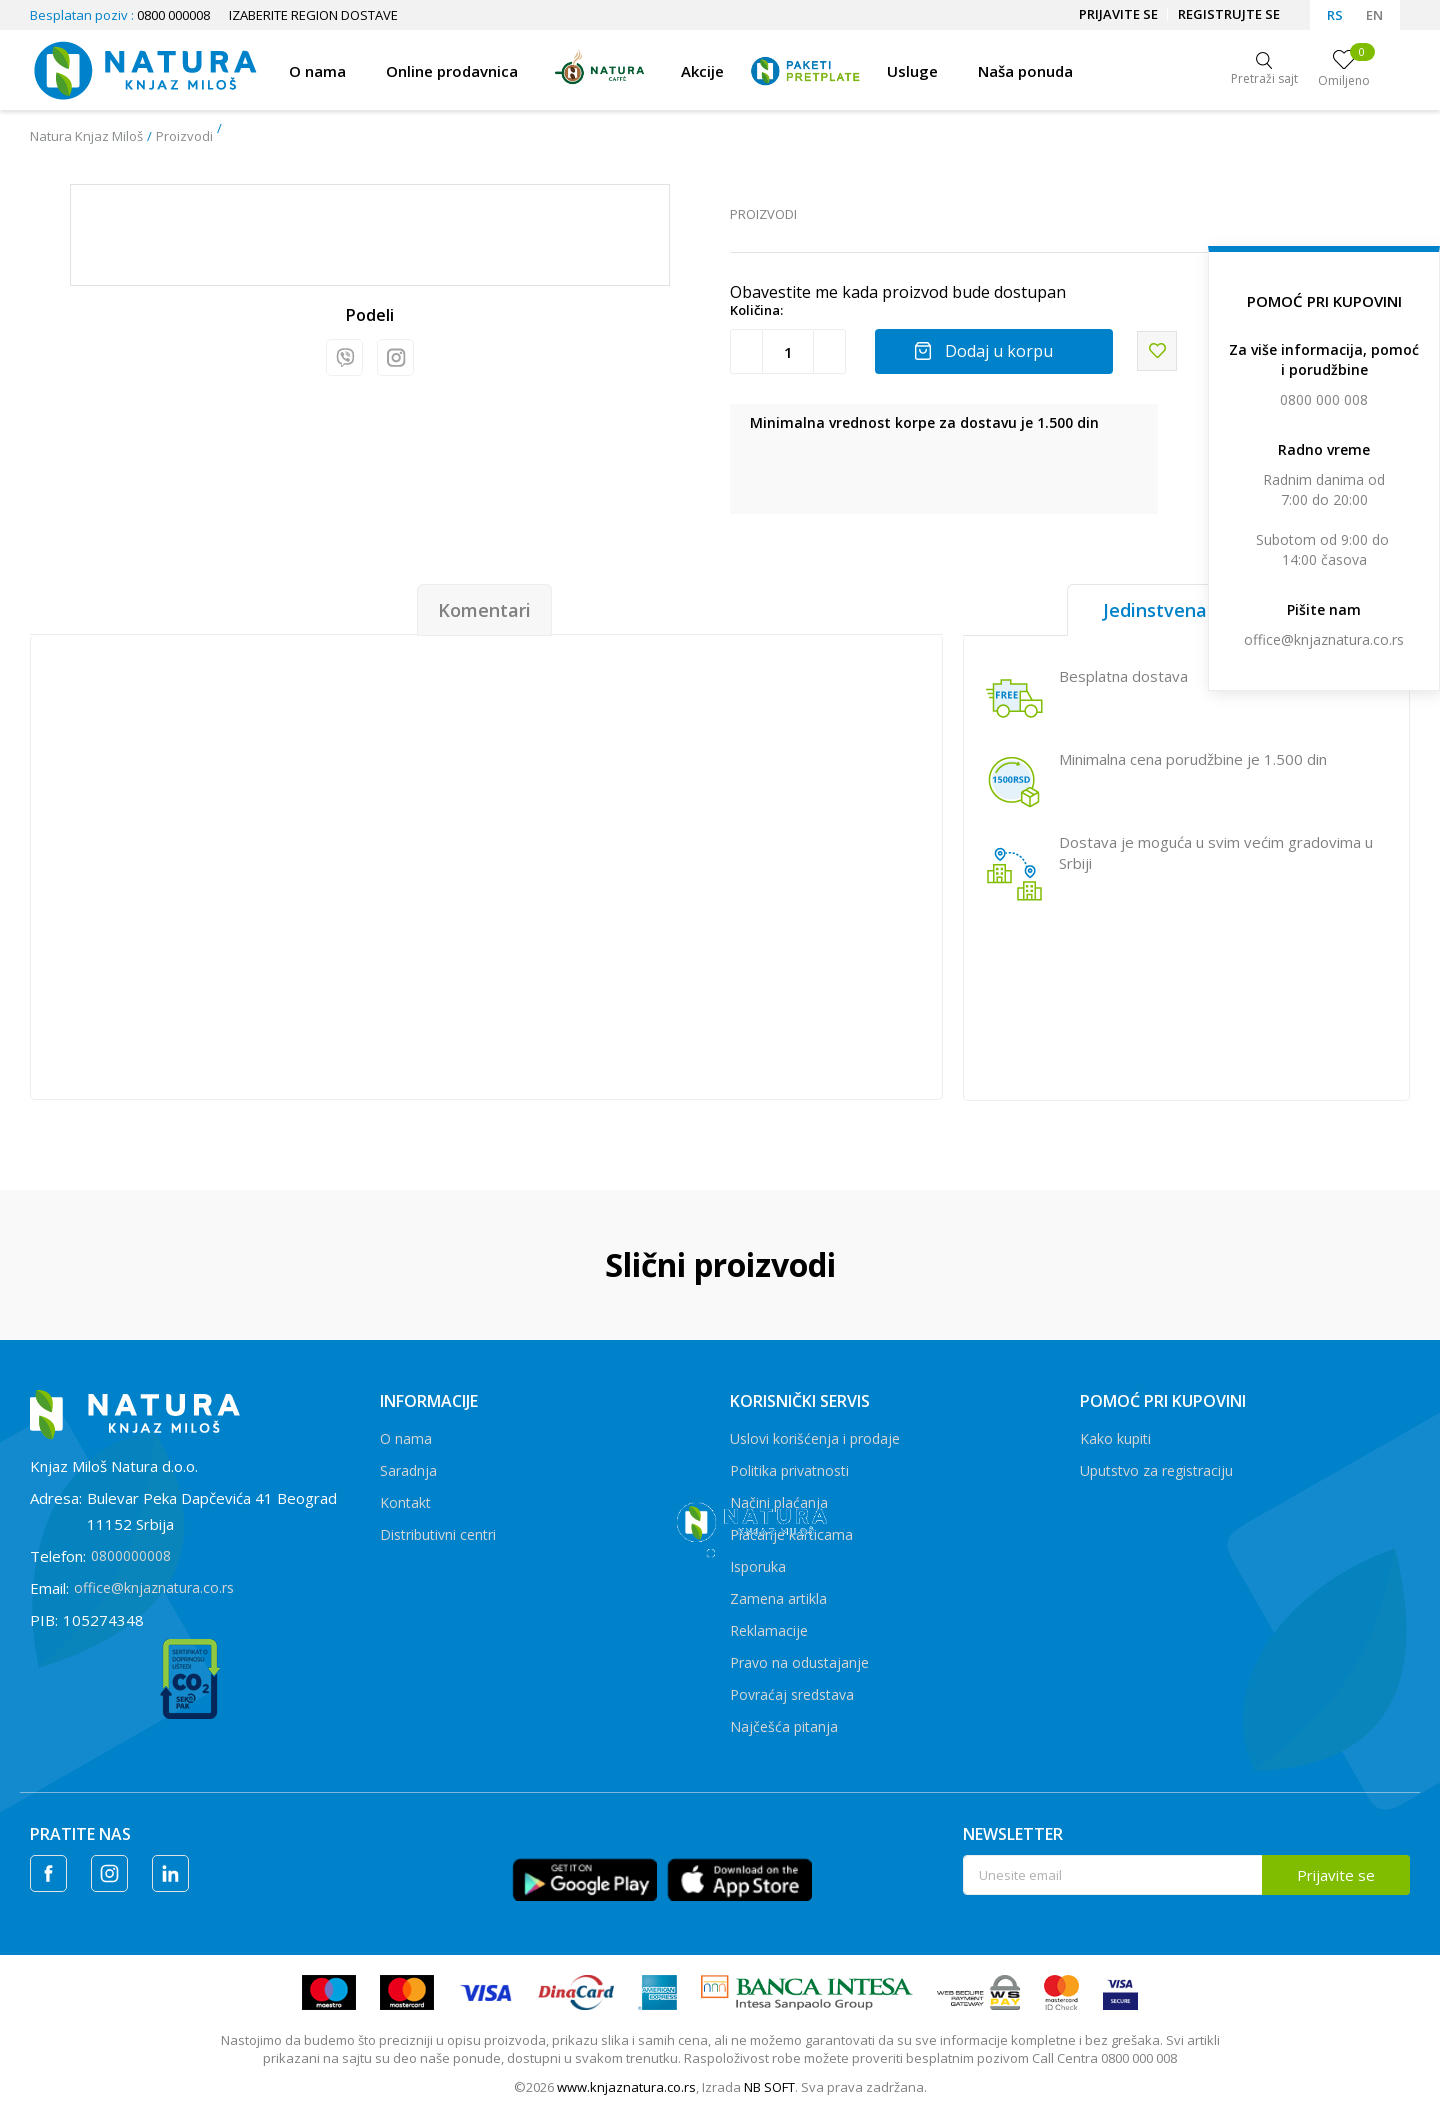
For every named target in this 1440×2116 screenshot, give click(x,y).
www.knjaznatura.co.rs (626, 2087)
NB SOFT (769, 2087)
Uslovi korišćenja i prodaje (815, 1438)
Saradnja (408, 1470)
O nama (406, 1438)
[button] (1157, 351)
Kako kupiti (1115, 1438)
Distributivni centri (438, 1534)
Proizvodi (184, 136)
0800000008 (131, 1555)
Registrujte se (1229, 14)
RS (1335, 15)
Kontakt (405, 1502)
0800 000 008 (1324, 399)
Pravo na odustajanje (799, 1662)
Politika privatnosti (789, 1470)
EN (1374, 15)
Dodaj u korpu (999, 351)
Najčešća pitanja (784, 1726)
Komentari (484, 610)
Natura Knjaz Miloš (86, 136)
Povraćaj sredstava (792, 1694)
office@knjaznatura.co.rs (1324, 639)
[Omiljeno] (1344, 70)
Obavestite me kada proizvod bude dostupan (898, 292)
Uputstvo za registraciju (1156, 1470)
